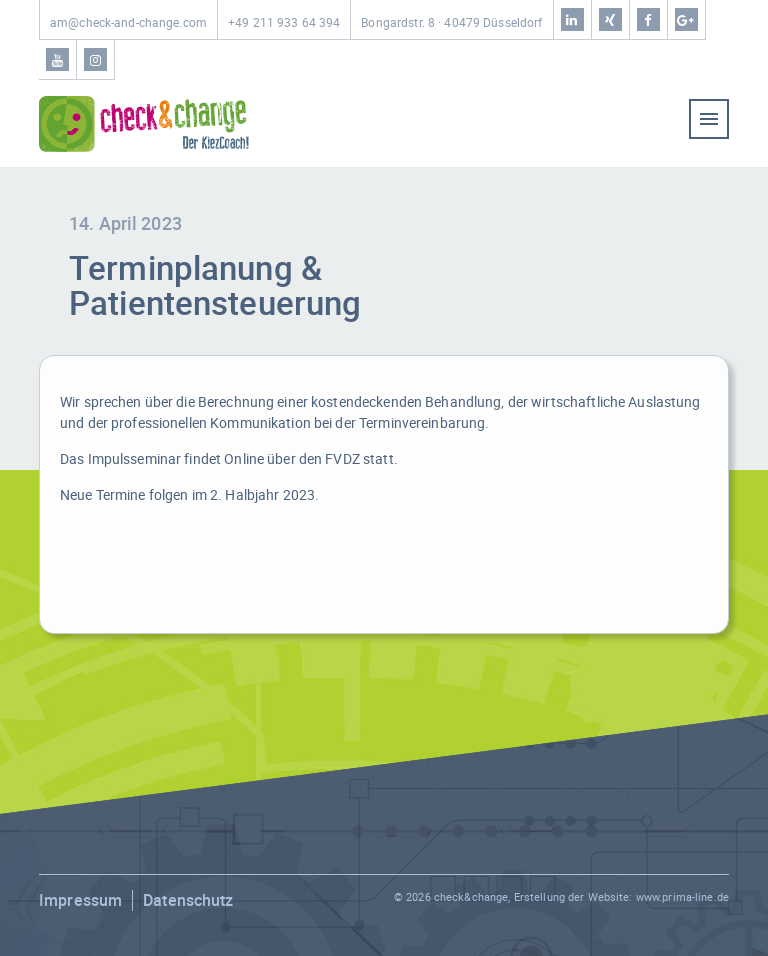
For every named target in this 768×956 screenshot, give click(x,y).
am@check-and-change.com (128, 22)
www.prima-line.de (682, 896)
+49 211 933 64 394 (284, 22)
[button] (44, 912)
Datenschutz (188, 900)
